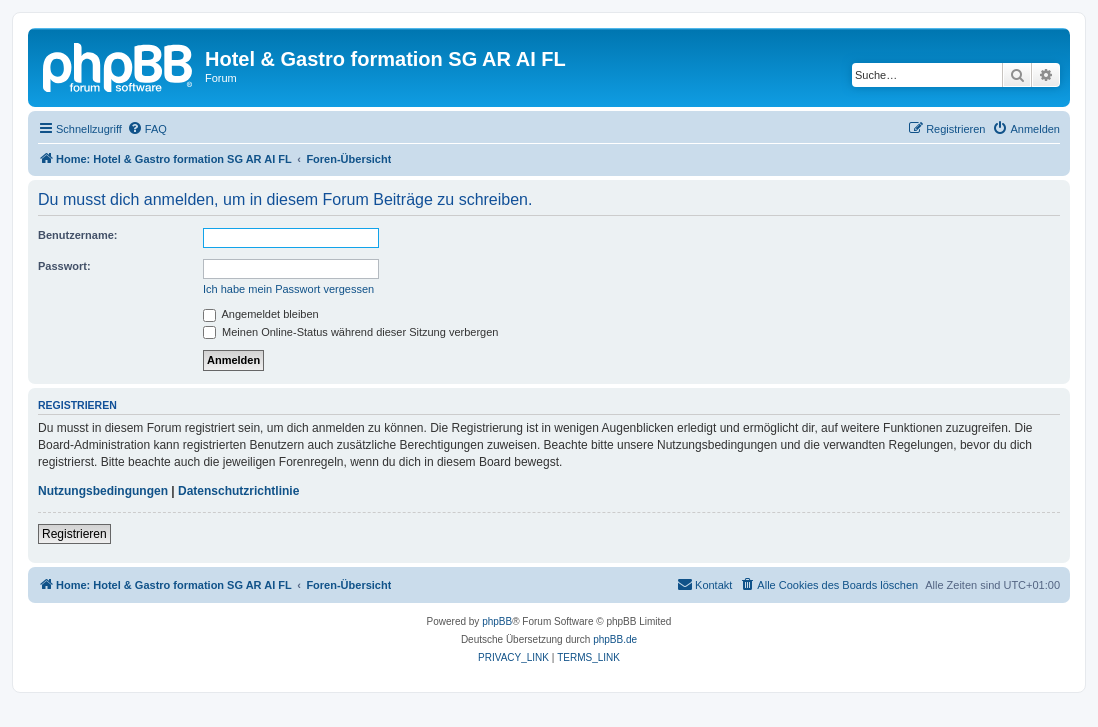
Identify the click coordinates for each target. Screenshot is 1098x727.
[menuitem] (147, 129)
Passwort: (64, 266)
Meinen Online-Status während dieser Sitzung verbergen (350, 332)
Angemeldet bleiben (261, 314)
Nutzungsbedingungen (103, 491)
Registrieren (74, 534)
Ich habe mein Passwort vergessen (288, 289)
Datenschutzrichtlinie (238, 491)
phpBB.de (615, 639)
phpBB (497, 621)
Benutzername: (77, 235)
